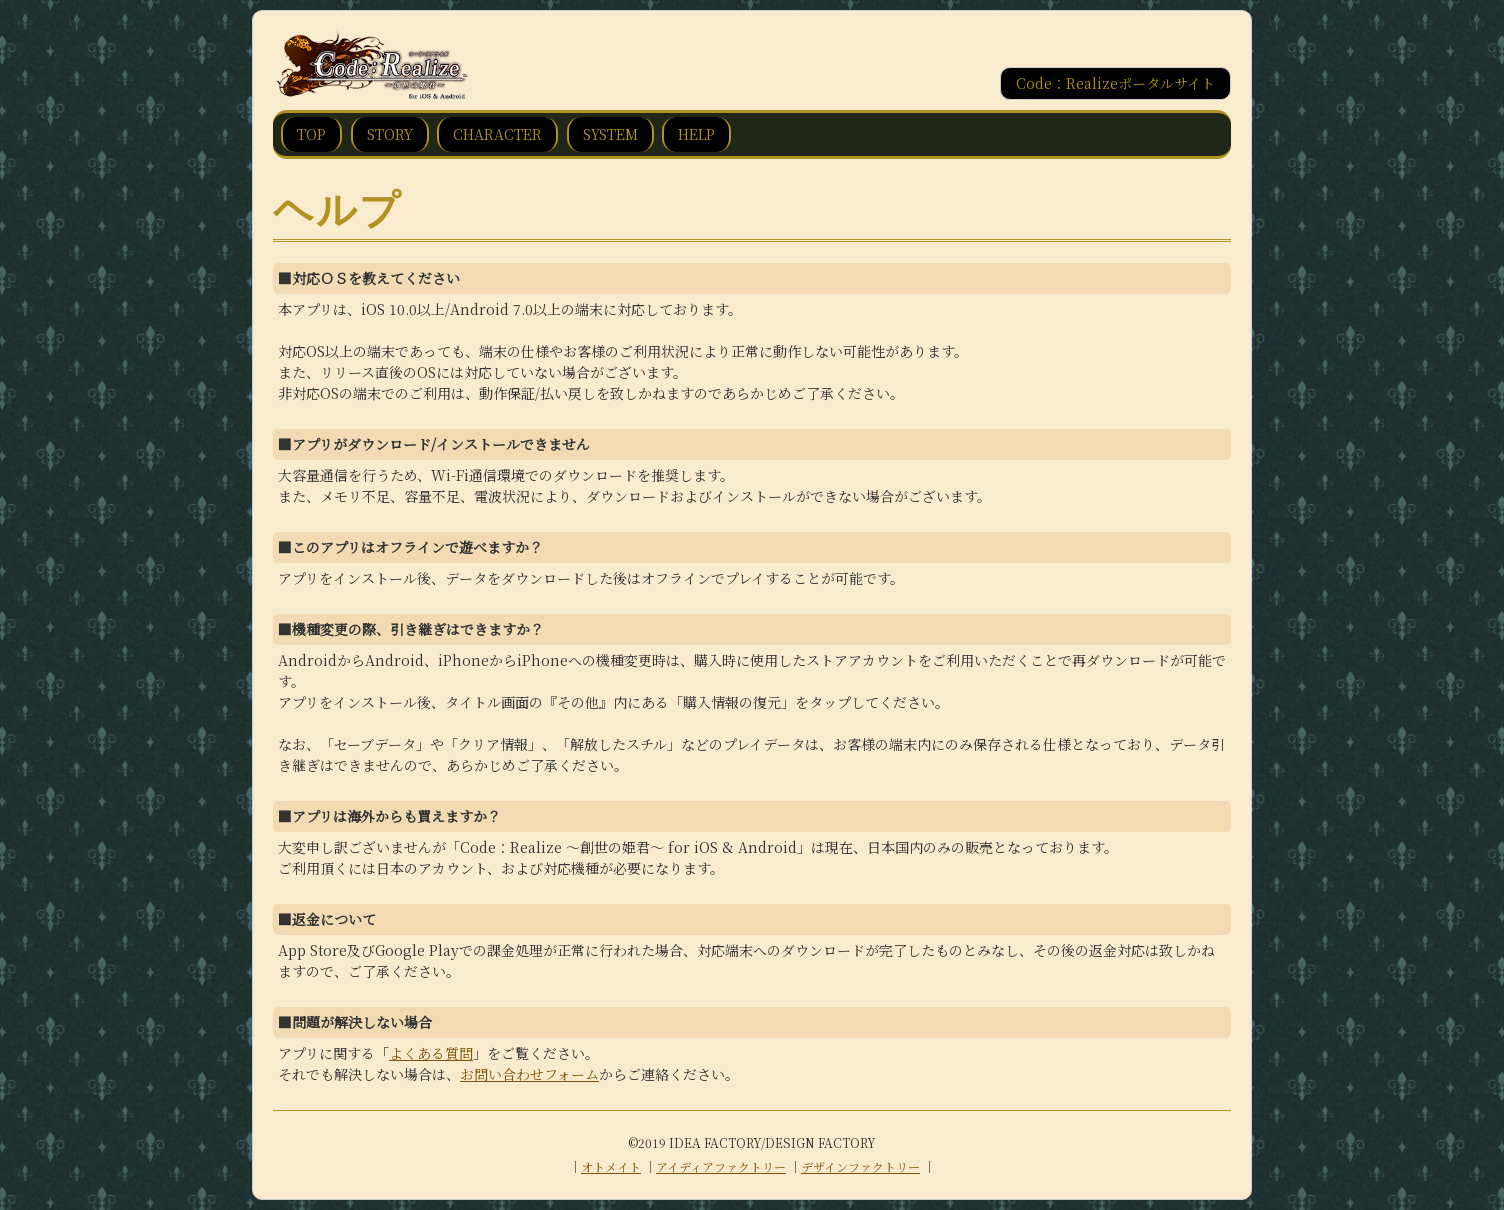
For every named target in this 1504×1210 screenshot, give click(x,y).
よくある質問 (431, 1053)
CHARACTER (497, 134)
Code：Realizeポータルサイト (1115, 83)
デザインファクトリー (860, 1166)
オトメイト (611, 1166)
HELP (696, 134)
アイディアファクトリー (721, 1166)
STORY (390, 134)
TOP (311, 134)
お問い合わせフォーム (529, 1074)
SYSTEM (610, 134)
